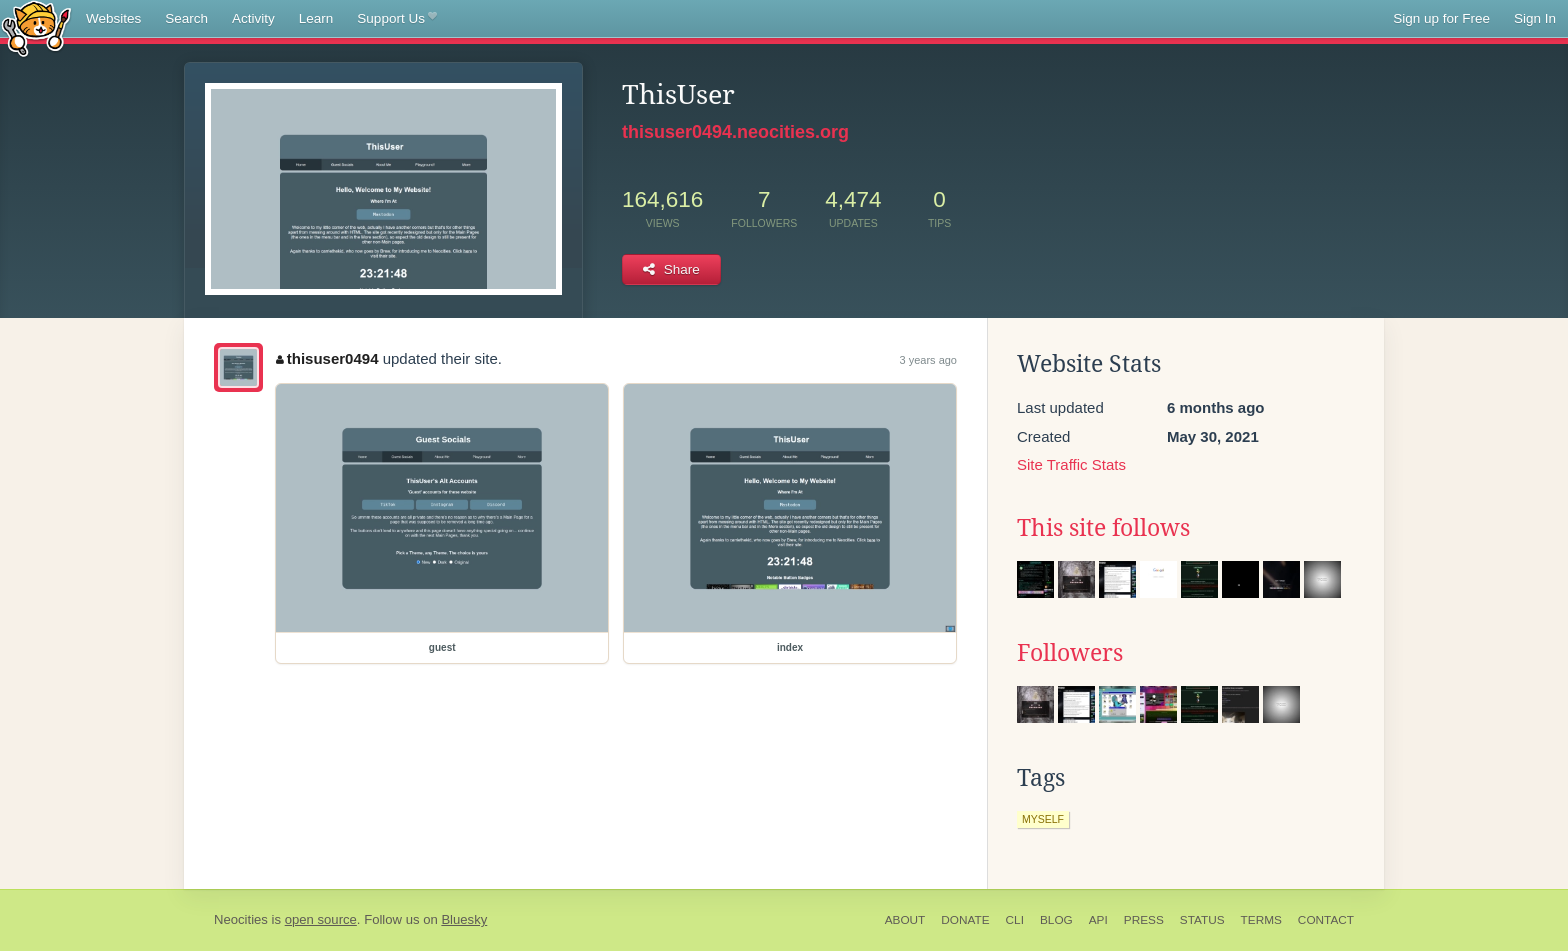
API (1098, 920)
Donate (965, 920)
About (905, 920)
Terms (1261, 920)
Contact (1326, 920)
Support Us (396, 19)
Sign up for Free (1441, 18)
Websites (113, 18)
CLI (1015, 920)
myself (1043, 819)
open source (321, 919)
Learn (316, 18)
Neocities (241, 919)
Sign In (1535, 18)
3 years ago (928, 360)
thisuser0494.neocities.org (735, 132)
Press (1144, 920)
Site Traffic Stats (1071, 464)
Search (186, 18)
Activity (253, 18)
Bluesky (464, 919)
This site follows (1103, 528)
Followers (1070, 653)
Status (1202, 920)
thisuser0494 (327, 358)
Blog (1056, 920)
